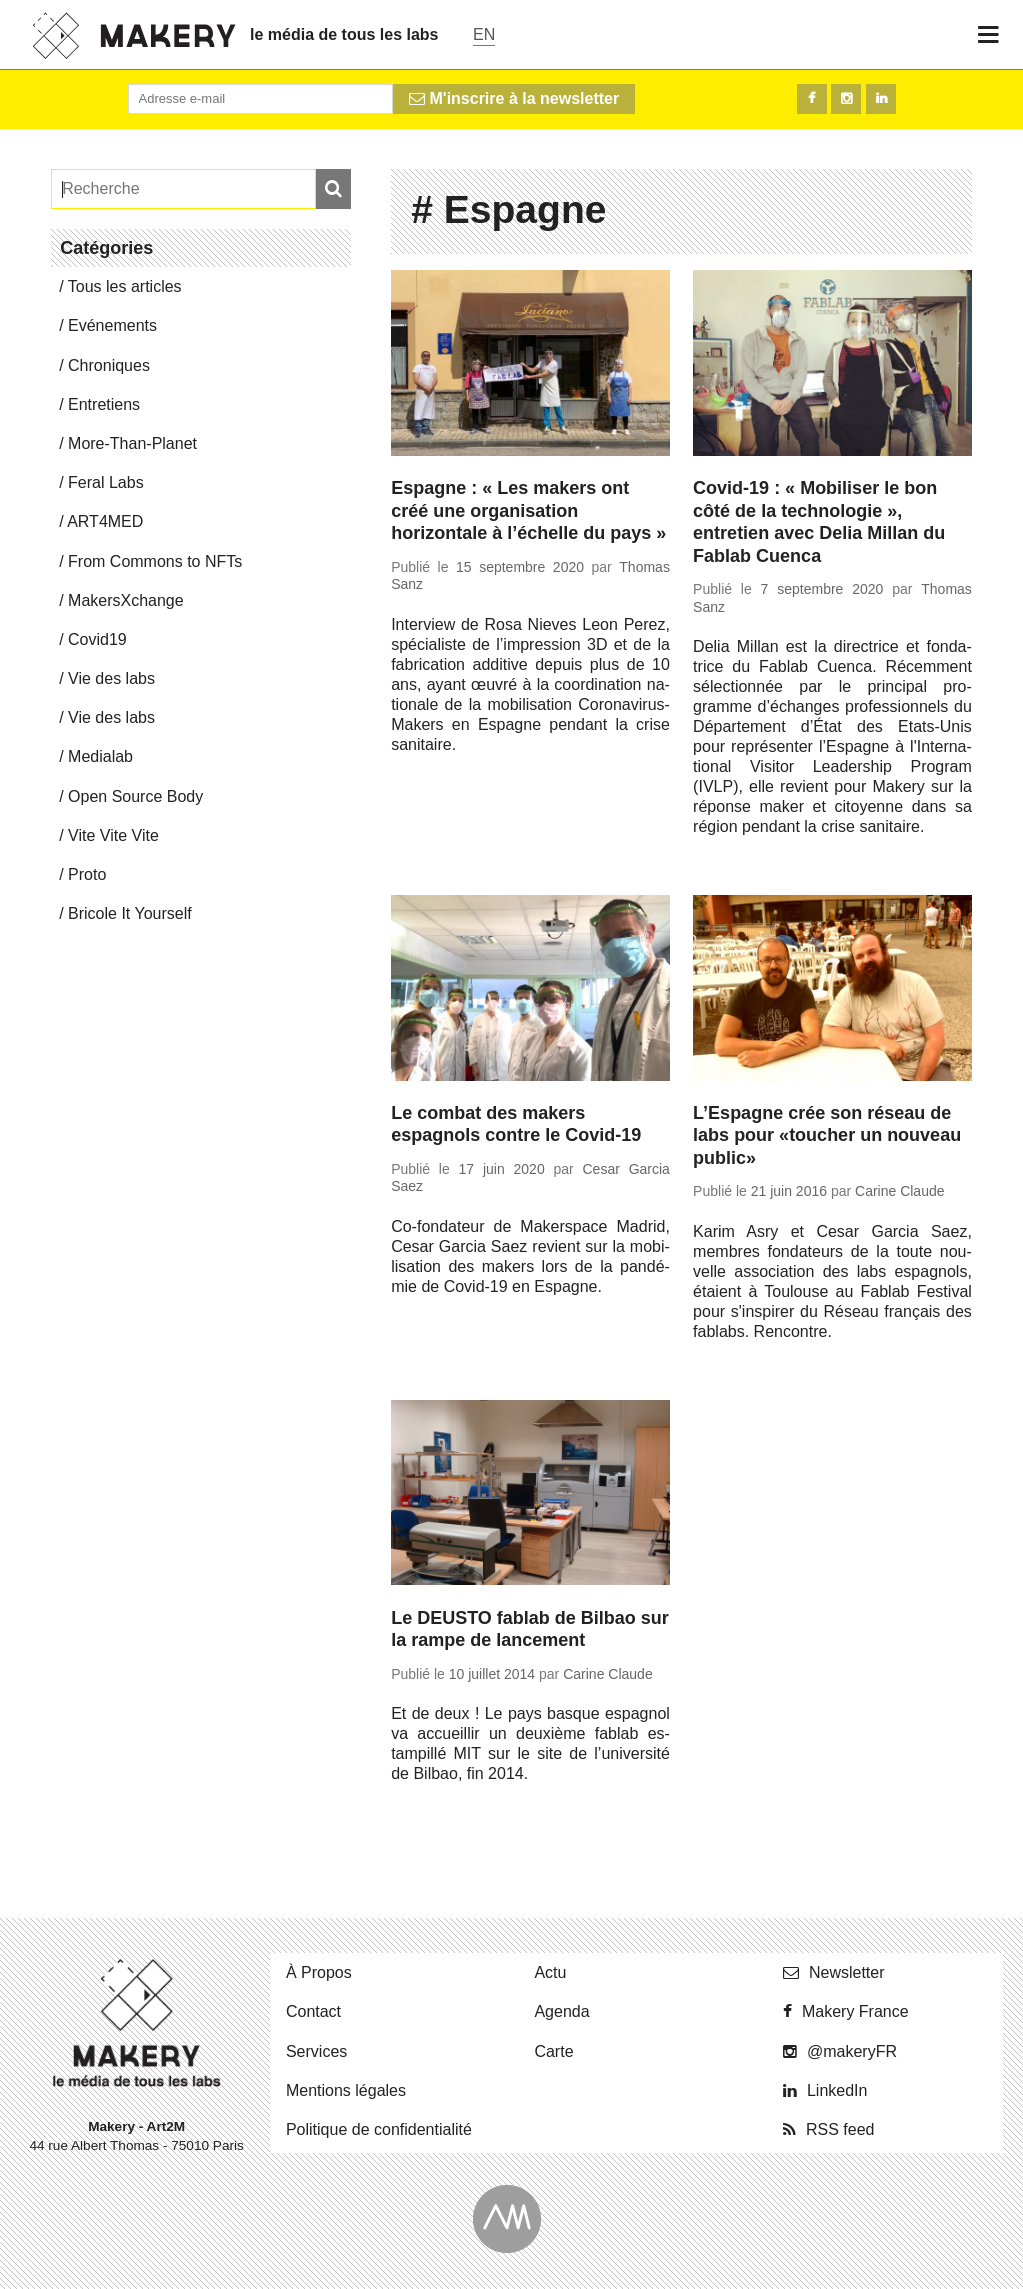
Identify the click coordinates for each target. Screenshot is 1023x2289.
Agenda (561, 2011)
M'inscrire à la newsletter (514, 98)
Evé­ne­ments (112, 325)
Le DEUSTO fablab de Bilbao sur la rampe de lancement (530, 1629)
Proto (87, 874)
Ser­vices (316, 2051)
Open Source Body (135, 796)
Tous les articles (125, 286)
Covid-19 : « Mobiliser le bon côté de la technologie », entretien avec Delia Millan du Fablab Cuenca (819, 522)
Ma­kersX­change (126, 600)
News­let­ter (847, 1972)
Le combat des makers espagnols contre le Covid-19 (516, 1124)
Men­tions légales (346, 2090)
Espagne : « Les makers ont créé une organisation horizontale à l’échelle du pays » (528, 510)
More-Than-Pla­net (132, 443)
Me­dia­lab (100, 756)
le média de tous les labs (344, 34)
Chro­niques (109, 365)
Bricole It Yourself (130, 913)
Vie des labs (111, 678)
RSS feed (840, 2129)
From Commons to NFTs (155, 561)
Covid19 (97, 639)
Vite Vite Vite (113, 835)
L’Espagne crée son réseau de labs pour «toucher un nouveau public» (827, 1135)
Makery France (855, 2011)
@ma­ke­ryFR (852, 2051)
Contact (313, 2011)
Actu (550, 1972)
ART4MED (105, 521)
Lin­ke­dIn (837, 2090)
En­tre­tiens (104, 404)
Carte (553, 2051)
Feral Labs (106, 482)
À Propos (319, 1972)
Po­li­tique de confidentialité (379, 2129)
